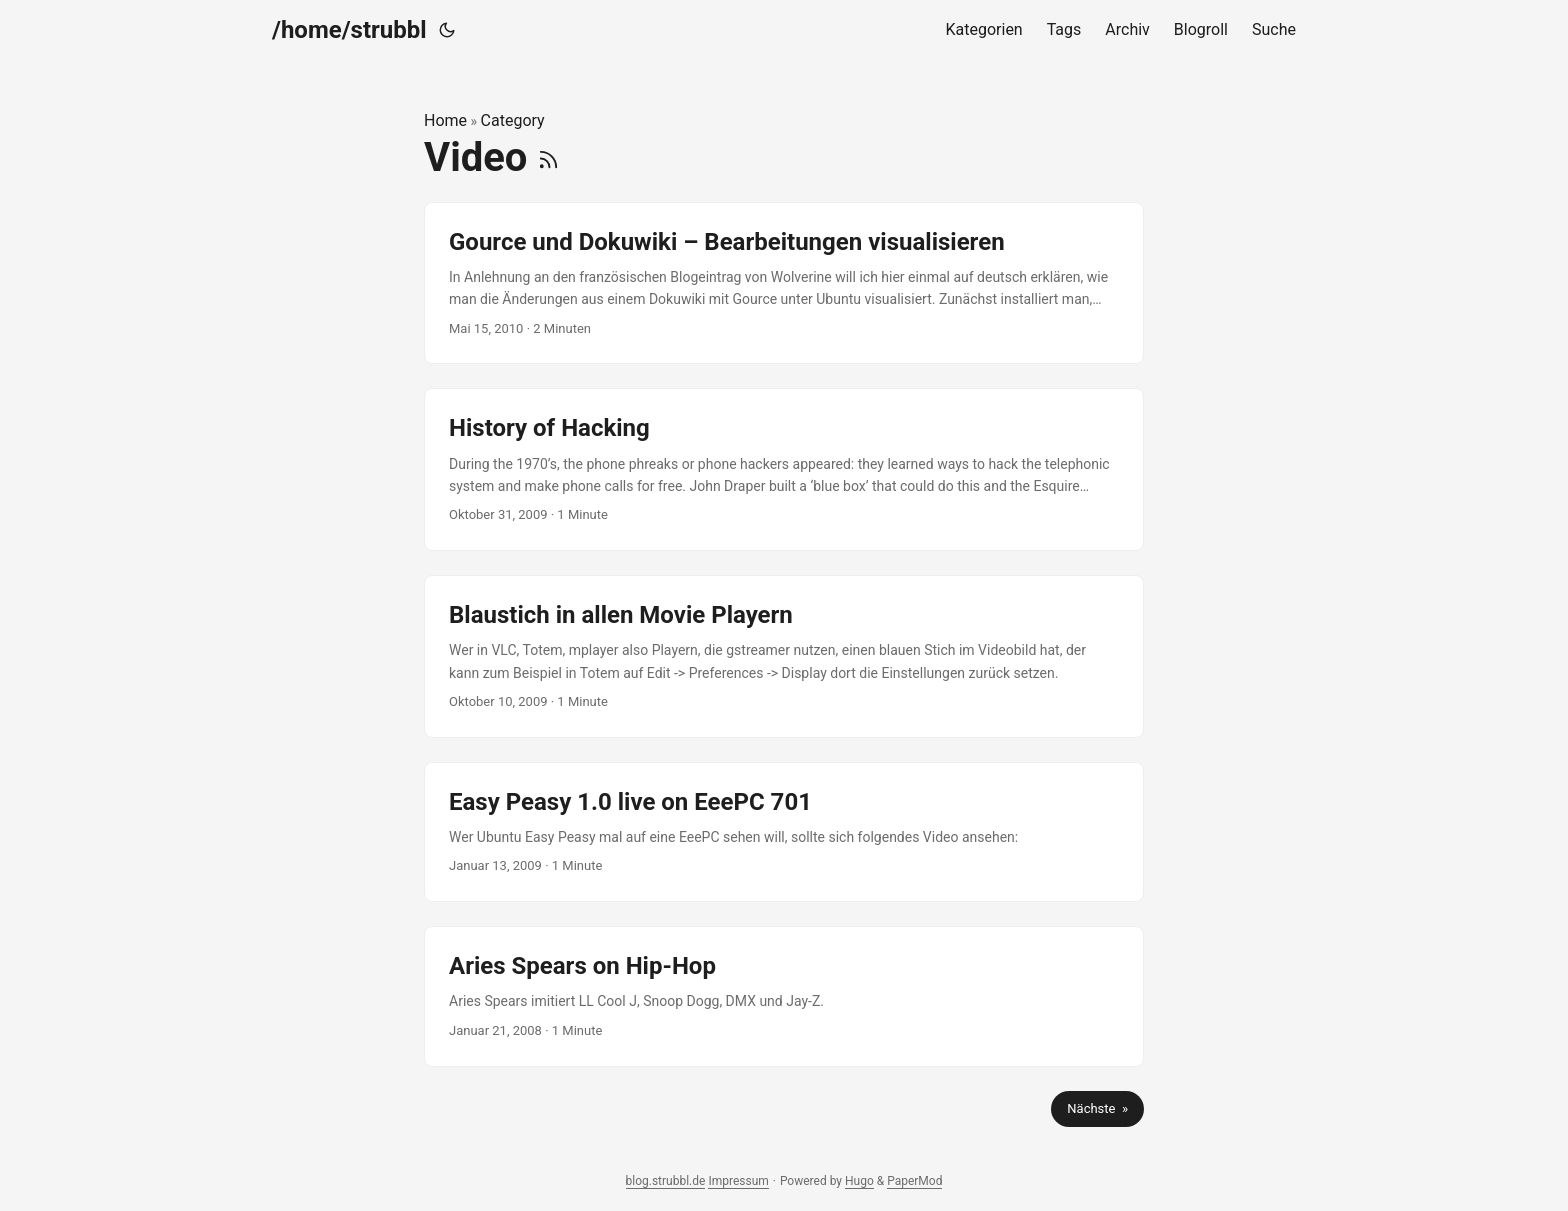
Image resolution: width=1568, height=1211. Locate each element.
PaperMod (914, 1181)
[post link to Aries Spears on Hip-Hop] (784, 996)
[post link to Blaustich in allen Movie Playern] (784, 656)
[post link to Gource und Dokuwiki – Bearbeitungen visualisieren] (784, 283)
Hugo (859, 1181)
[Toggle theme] (447, 30)
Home (445, 120)
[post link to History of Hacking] (784, 469)
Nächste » (1097, 1108)
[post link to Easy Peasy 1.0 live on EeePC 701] (784, 832)
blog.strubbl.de (666, 1181)
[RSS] (548, 157)
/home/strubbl (349, 30)
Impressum (738, 1181)
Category (513, 120)
